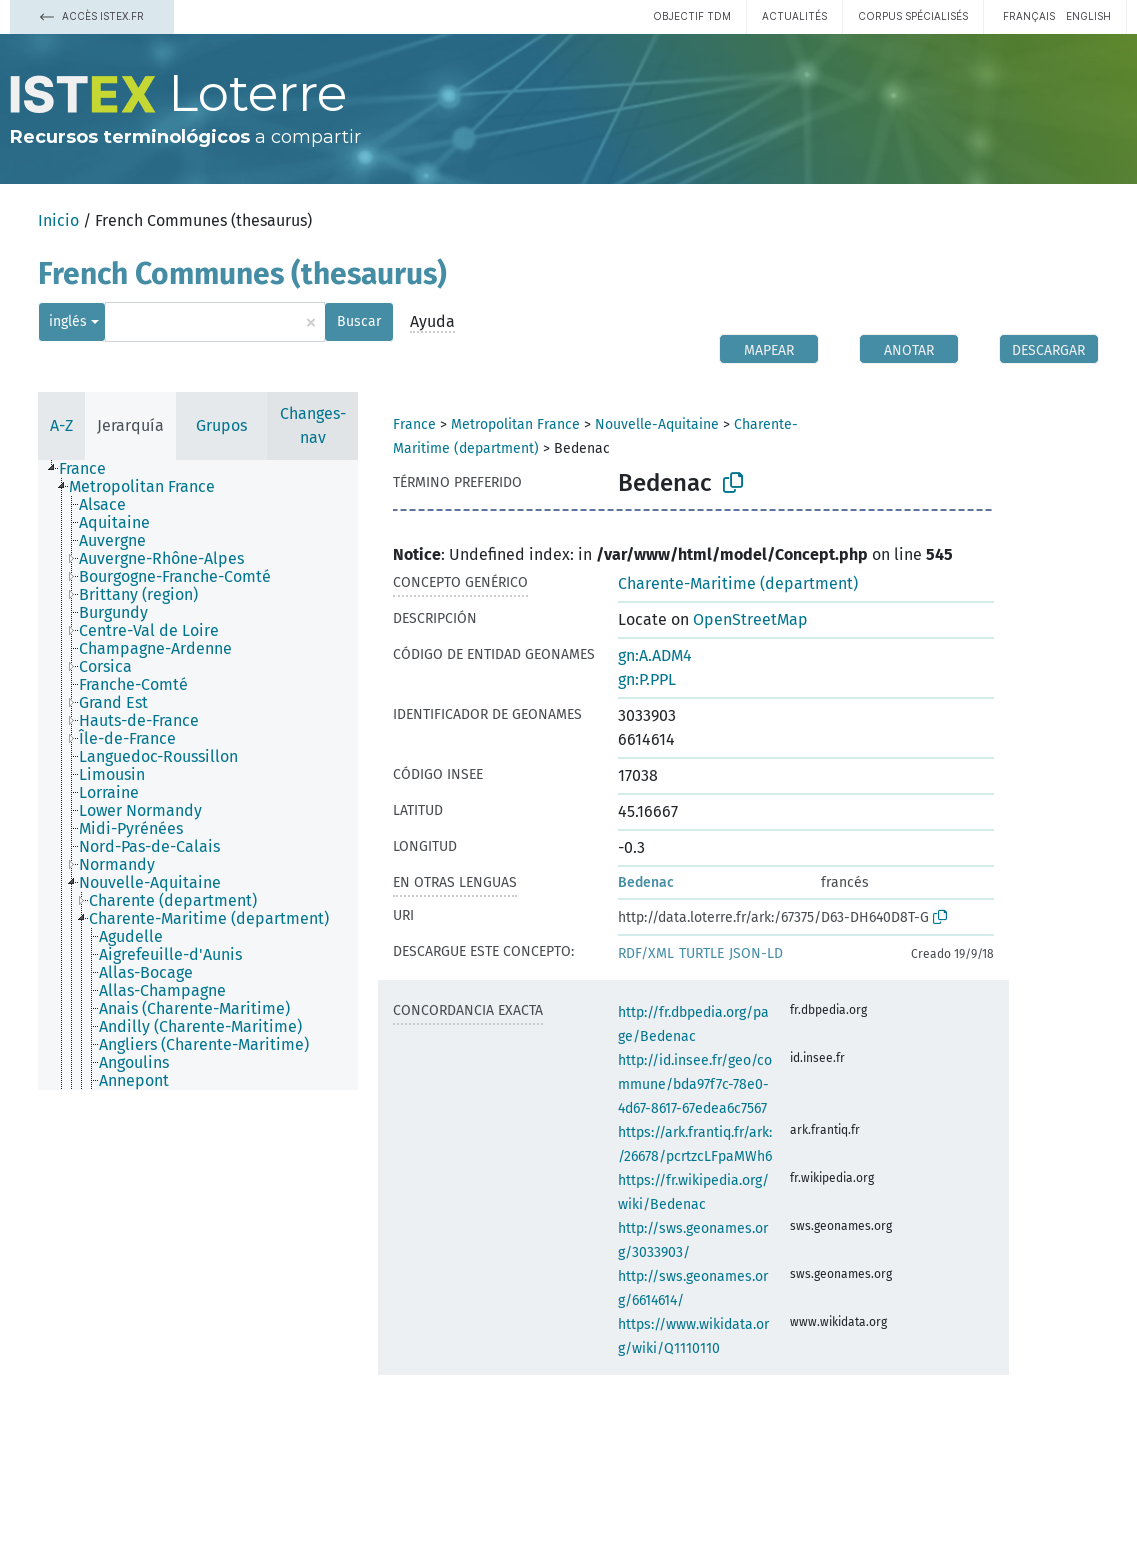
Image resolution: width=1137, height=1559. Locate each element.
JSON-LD (756, 953)
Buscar (359, 321)
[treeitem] (91, 469)
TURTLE (701, 953)
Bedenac (646, 882)
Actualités (794, 16)
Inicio (58, 220)
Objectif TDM (692, 16)
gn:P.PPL (647, 679)
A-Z (61, 425)
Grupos (221, 425)
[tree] (198, 775)
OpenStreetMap (750, 619)
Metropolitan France (515, 424)
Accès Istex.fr (92, 16)
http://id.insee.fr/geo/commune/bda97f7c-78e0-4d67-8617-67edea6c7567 (695, 1084)
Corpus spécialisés (913, 16)
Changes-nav (313, 425)
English (1088, 16)
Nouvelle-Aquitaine (657, 424)
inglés (68, 321)
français (1029, 16)
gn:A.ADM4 (655, 655)
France (414, 424)
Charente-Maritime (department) (738, 583)
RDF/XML (646, 953)
